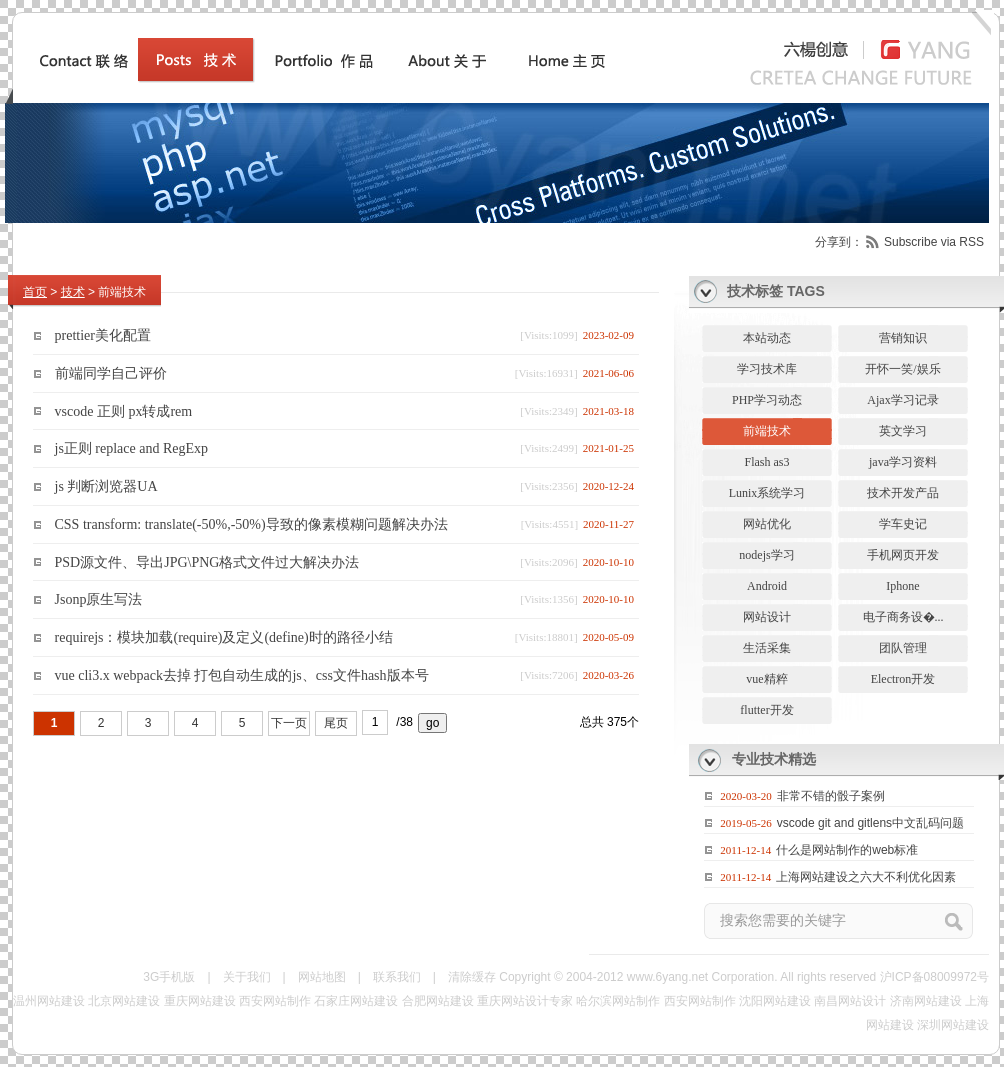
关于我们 (247, 977)
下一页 (289, 723)
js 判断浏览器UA (106, 486)
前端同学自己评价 (111, 373)
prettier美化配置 (103, 335)
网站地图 (322, 977)
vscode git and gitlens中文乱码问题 (870, 823)
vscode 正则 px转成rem (124, 410)
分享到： (839, 242)
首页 (35, 292)
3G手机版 (169, 977)
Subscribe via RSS (934, 242)
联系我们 (397, 977)
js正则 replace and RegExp (132, 448)
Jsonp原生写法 (99, 599)
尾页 (336, 723)
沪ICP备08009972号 (934, 977)
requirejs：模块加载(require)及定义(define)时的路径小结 (224, 637)
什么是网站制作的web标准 (847, 850)
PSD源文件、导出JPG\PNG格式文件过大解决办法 (207, 561)
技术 (73, 292)
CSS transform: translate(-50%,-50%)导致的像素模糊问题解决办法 (251, 524)
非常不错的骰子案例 (831, 796)
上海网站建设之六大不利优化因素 (866, 877)
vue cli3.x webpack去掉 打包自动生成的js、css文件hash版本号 (242, 675)
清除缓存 (472, 977)
